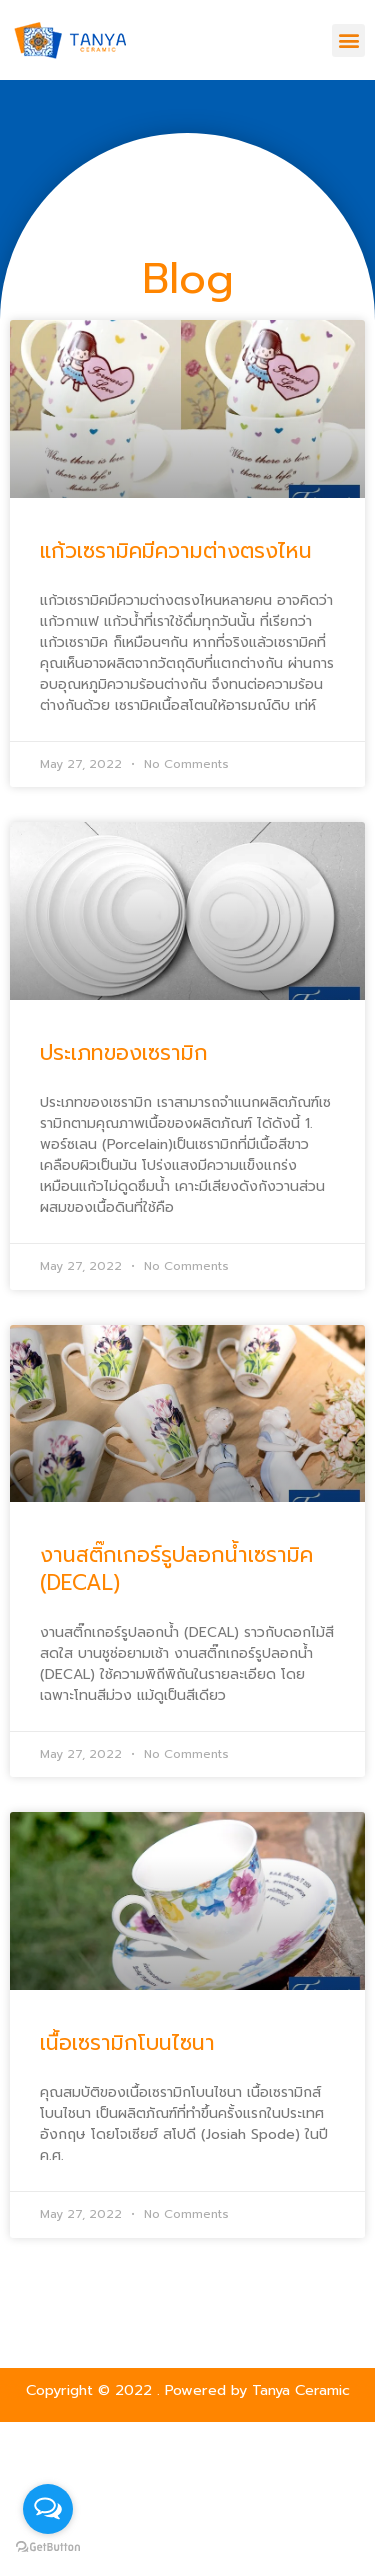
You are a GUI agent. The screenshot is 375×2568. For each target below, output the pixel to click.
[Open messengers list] (48, 2509)
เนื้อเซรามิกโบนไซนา (127, 2043)
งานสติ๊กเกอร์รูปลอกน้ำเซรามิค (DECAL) (176, 1568)
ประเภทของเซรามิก (124, 1053)
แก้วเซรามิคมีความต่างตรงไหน (176, 551)
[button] (348, 40)
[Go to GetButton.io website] (48, 2547)
